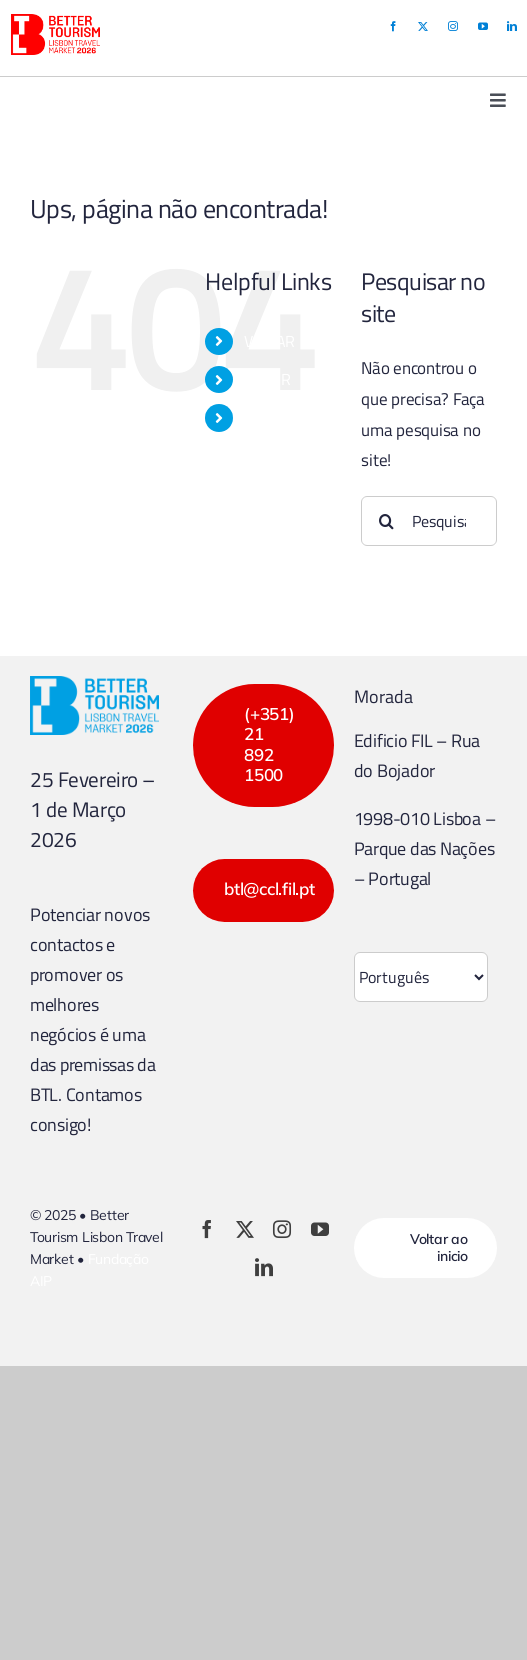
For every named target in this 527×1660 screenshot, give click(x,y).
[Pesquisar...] (429, 521)
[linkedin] (512, 26)
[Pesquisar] (386, 521)
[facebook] (393, 26)
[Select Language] (421, 977)
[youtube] (483, 26)
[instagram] (453, 26)
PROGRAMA (284, 417)
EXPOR (267, 379)
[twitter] (423, 26)
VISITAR (269, 341)
